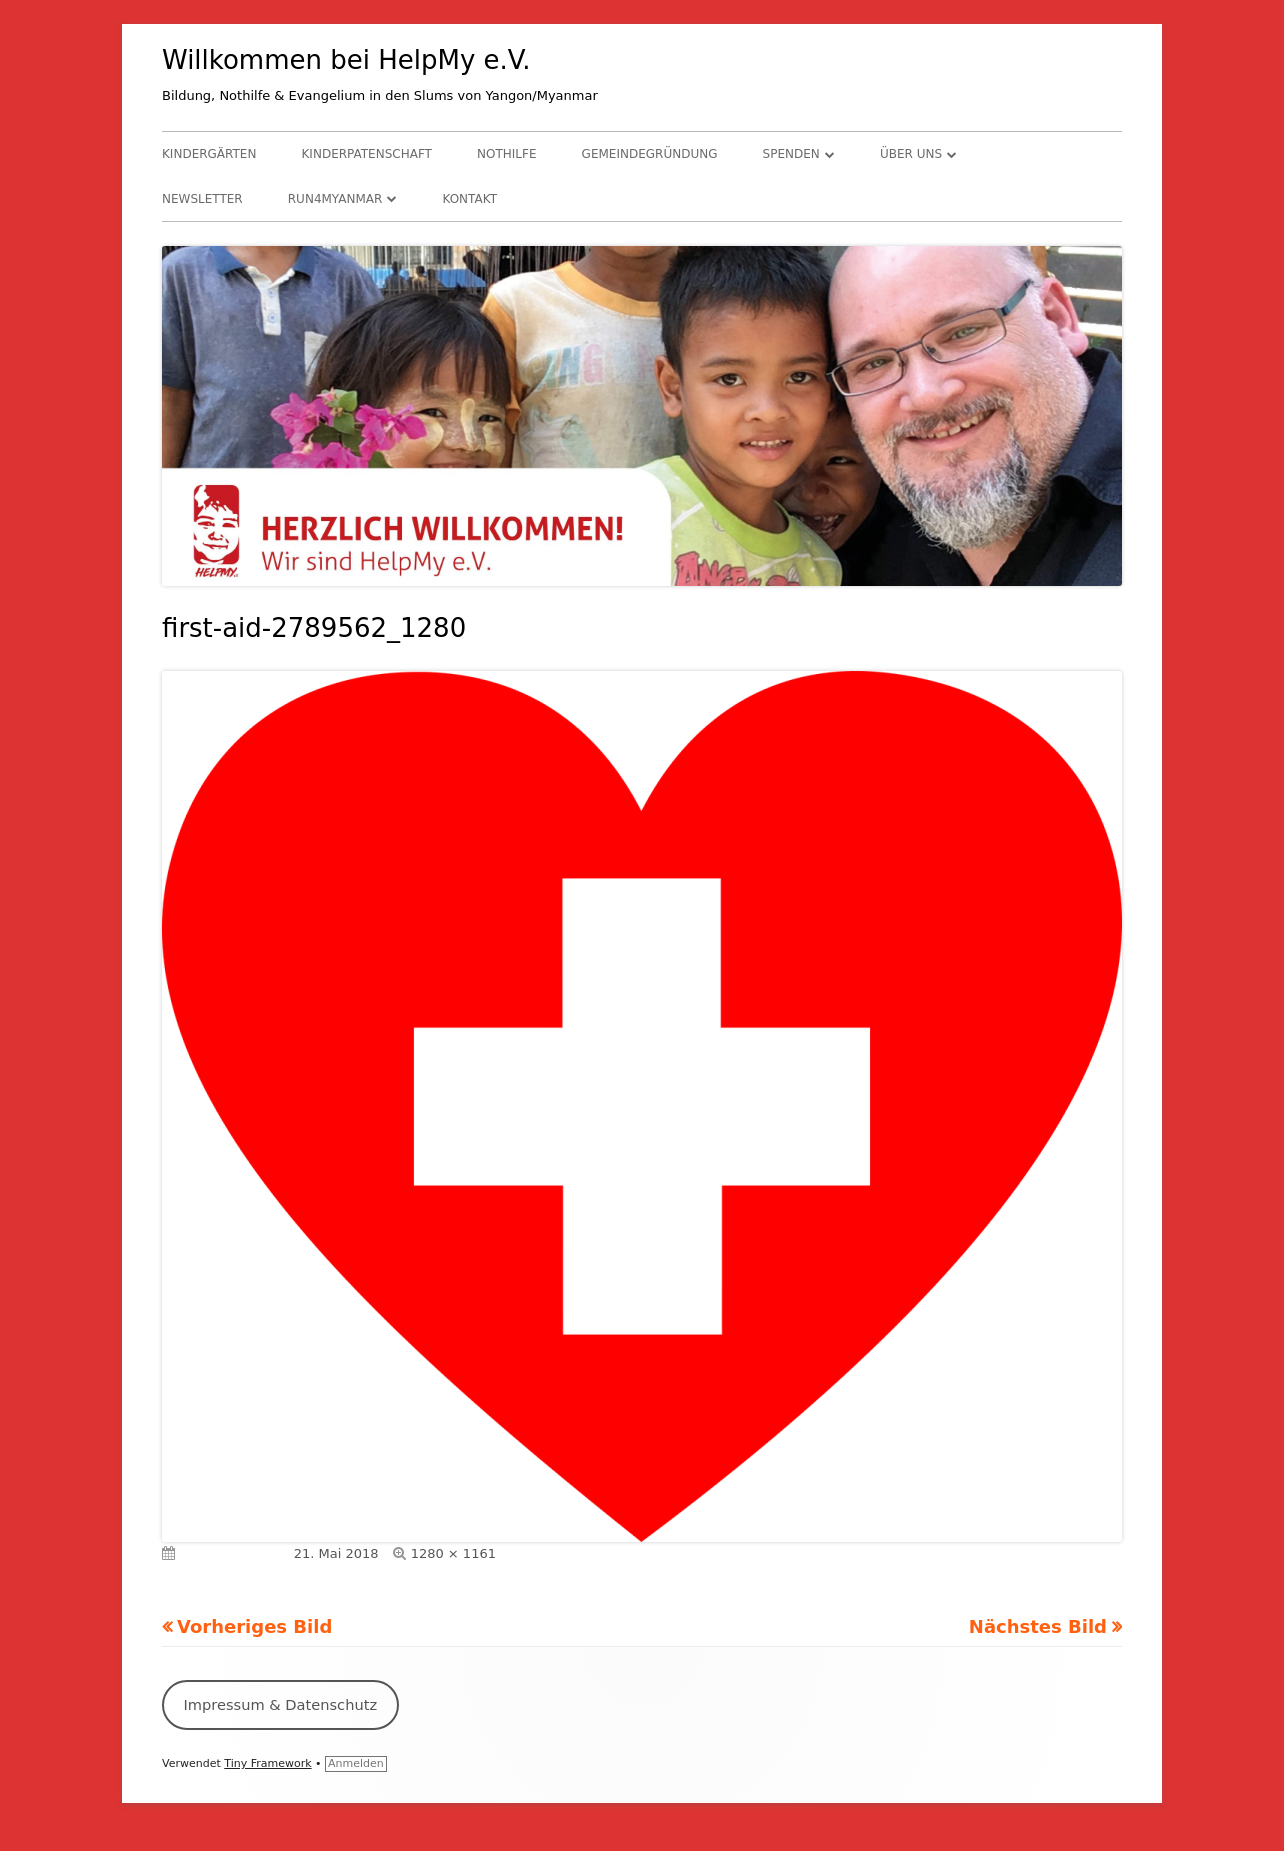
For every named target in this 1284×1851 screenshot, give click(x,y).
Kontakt (469, 199)
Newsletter (202, 199)
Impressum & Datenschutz (280, 1704)
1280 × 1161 (453, 1553)
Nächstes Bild (1038, 1626)
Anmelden (356, 1763)
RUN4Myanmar (335, 199)
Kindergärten (209, 154)
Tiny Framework (267, 1763)
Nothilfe (506, 154)
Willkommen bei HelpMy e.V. (346, 60)
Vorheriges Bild (254, 1626)
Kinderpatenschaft (367, 154)
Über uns (911, 154)
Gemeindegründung (650, 154)
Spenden (791, 154)
